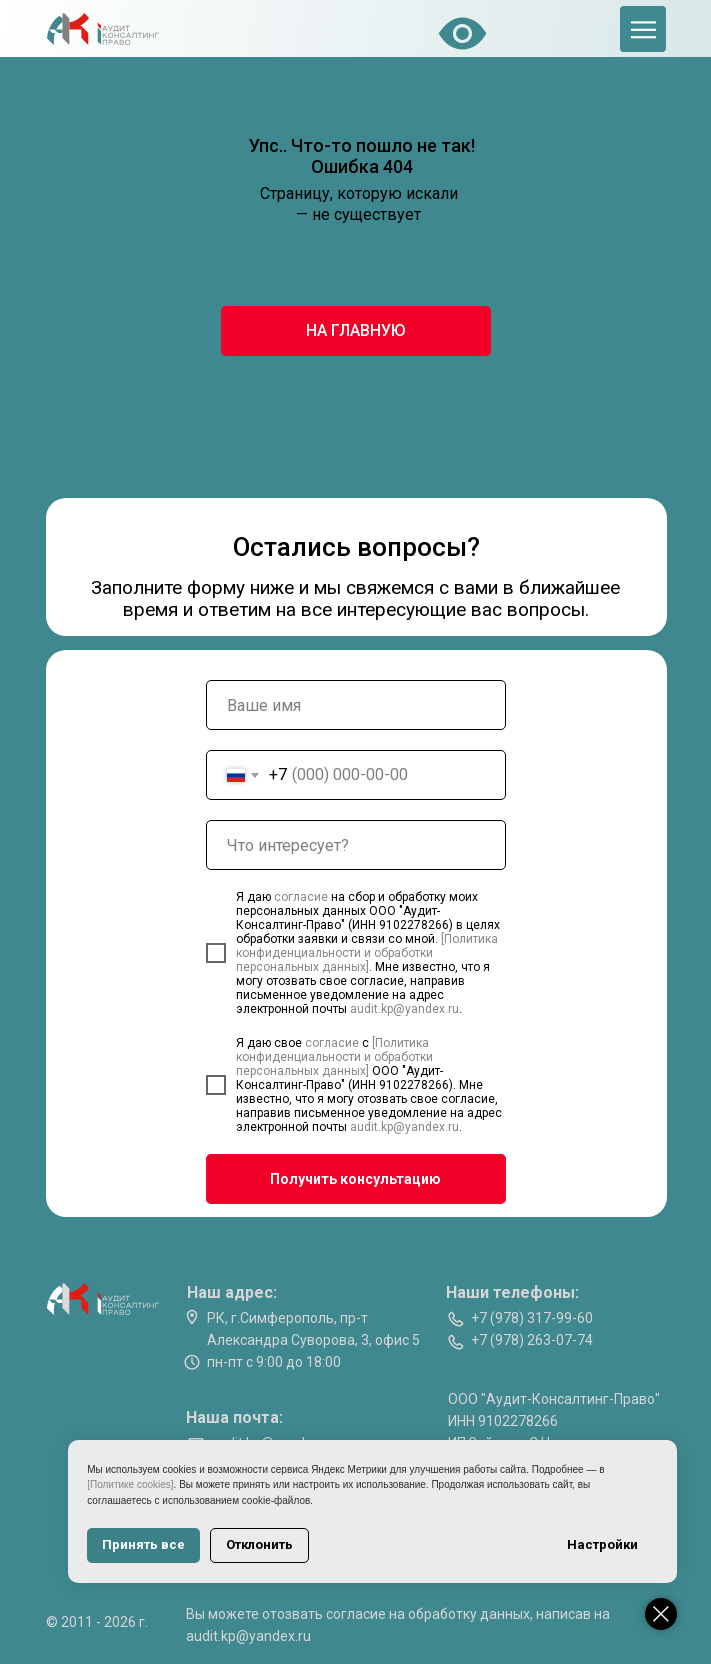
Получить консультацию (355, 1179)
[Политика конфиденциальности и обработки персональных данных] (367, 953)
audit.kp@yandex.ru (404, 1009)
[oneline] (356, 845)
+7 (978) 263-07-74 (532, 1340)
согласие (302, 897)
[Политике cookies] (139, 1484)
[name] (356, 705)
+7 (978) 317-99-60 (532, 1318)
